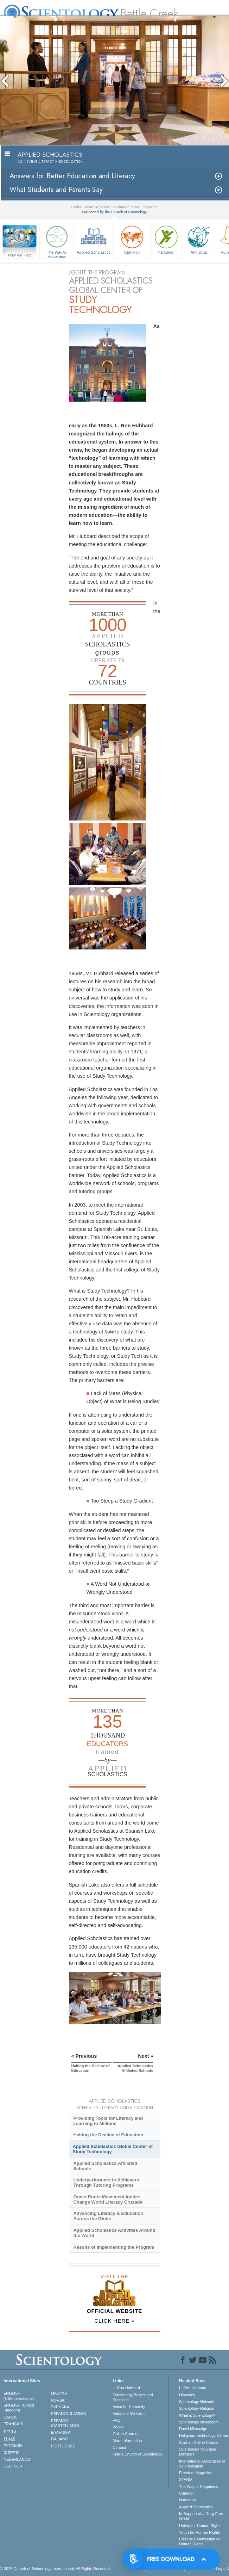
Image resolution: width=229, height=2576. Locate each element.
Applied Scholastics (94, 239)
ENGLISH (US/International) (19, 2395)
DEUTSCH (13, 2466)
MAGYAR (59, 2393)
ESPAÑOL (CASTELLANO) (65, 2423)
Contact (119, 2447)
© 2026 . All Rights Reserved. (55, 2568)
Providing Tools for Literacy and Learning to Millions (108, 2121)
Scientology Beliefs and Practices (133, 2397)
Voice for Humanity (129, 2406)
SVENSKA (60, 2407)
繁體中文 (11, 2452)
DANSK (10, 2417)
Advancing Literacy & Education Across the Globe (108, 2216)
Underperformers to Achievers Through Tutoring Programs (106, 2182)
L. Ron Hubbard (126, 2388)
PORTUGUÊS (63, 2446)
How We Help (20, 255)
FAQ (116, 2420)
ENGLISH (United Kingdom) (19, 2407)
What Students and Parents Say (56, 190)
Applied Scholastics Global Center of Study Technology (113, 2149)
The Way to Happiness (57, 241)
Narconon (166, 239)
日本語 (9, 2439)
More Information (127, 2441)
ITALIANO (59, 2439)
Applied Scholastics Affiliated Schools (105, 2166)
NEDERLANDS (17, 2459)
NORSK (58, 2400)
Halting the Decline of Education (108, 2134)
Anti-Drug (199, 239)
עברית (10, 2431)
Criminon (131, 239)
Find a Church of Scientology (137, 2454)
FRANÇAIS (13, 2424)
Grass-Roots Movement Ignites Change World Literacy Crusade (107, 2199)
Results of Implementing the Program (113, 2247)
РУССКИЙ (13, 2446)
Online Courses (126, 2434)
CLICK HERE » (114, 2321)
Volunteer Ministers (129, 2413)
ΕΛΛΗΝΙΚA (61, 2432)
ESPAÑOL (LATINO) (68, 2413)
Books (118, 2427)
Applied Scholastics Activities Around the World (114, 2233)
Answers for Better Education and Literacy (72, 176)
